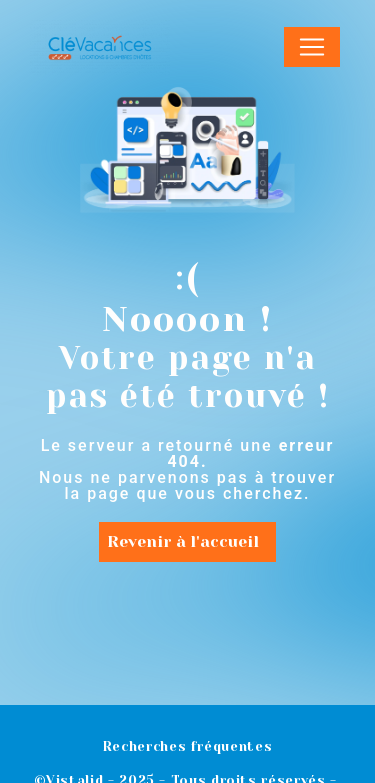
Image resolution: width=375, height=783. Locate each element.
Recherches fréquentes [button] (187, 746)
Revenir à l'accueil (183, 541)
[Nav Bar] (312, 47)
